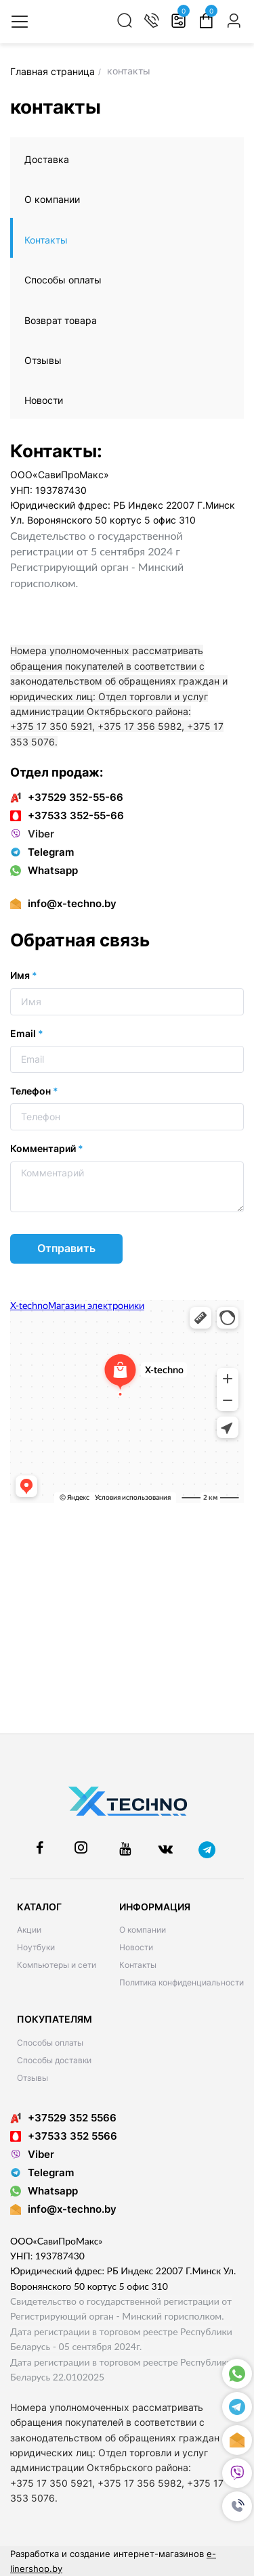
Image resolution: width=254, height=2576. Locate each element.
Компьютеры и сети (56, 1965)
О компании (52, 199)
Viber (32, 833)
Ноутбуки (36, 1947)
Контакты (46, 240)
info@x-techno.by (72, 903)
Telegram (42, 852)
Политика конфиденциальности (181, 1982)
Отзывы (43, 360)
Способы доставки (54, 2060)
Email (26, 1033)
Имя (23, 975)
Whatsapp (44, 870)
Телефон (34, 1091)
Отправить (66, 1248)
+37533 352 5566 (63, 2136)
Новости (43, 400)
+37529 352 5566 (63, 2117)
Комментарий (46, 1148)
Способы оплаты (63, 279)
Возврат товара (60, 320)
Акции (29, 1930)
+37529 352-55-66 (66, 797)
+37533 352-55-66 (67, 815)
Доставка (46, 159)
